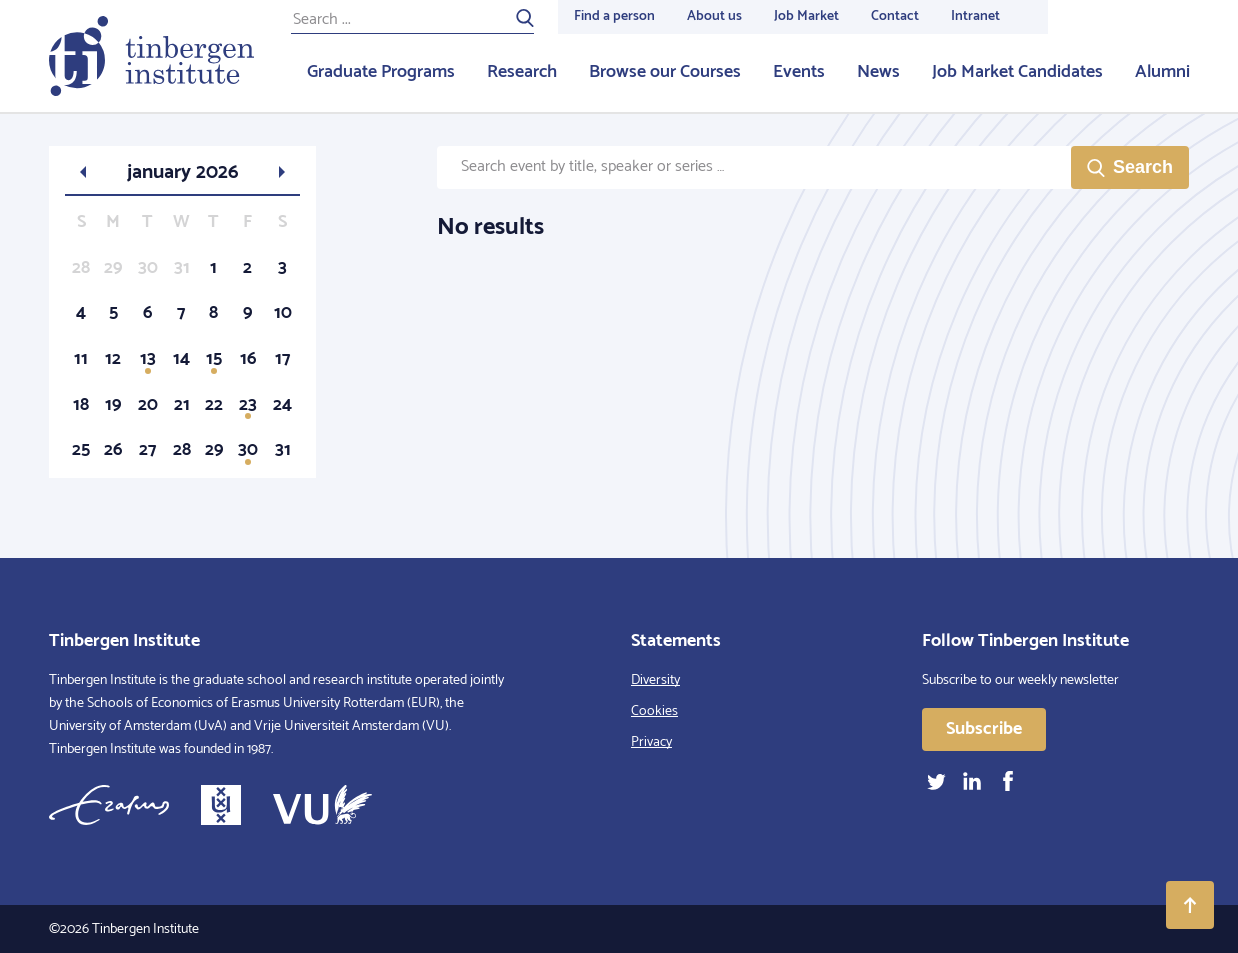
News (878, 72)
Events (799, 72)
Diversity (655, 680)
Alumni (1162, 72)
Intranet (975, 16)
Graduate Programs (381, 72)
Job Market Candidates (1017, 72)
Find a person (614, 16)
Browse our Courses (665, 72)
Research (522, 72)
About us (714, 16)
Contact (895, 16)
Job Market (806, 16)
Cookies (654, 711)
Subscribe (984, 729)
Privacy (651, 742)
